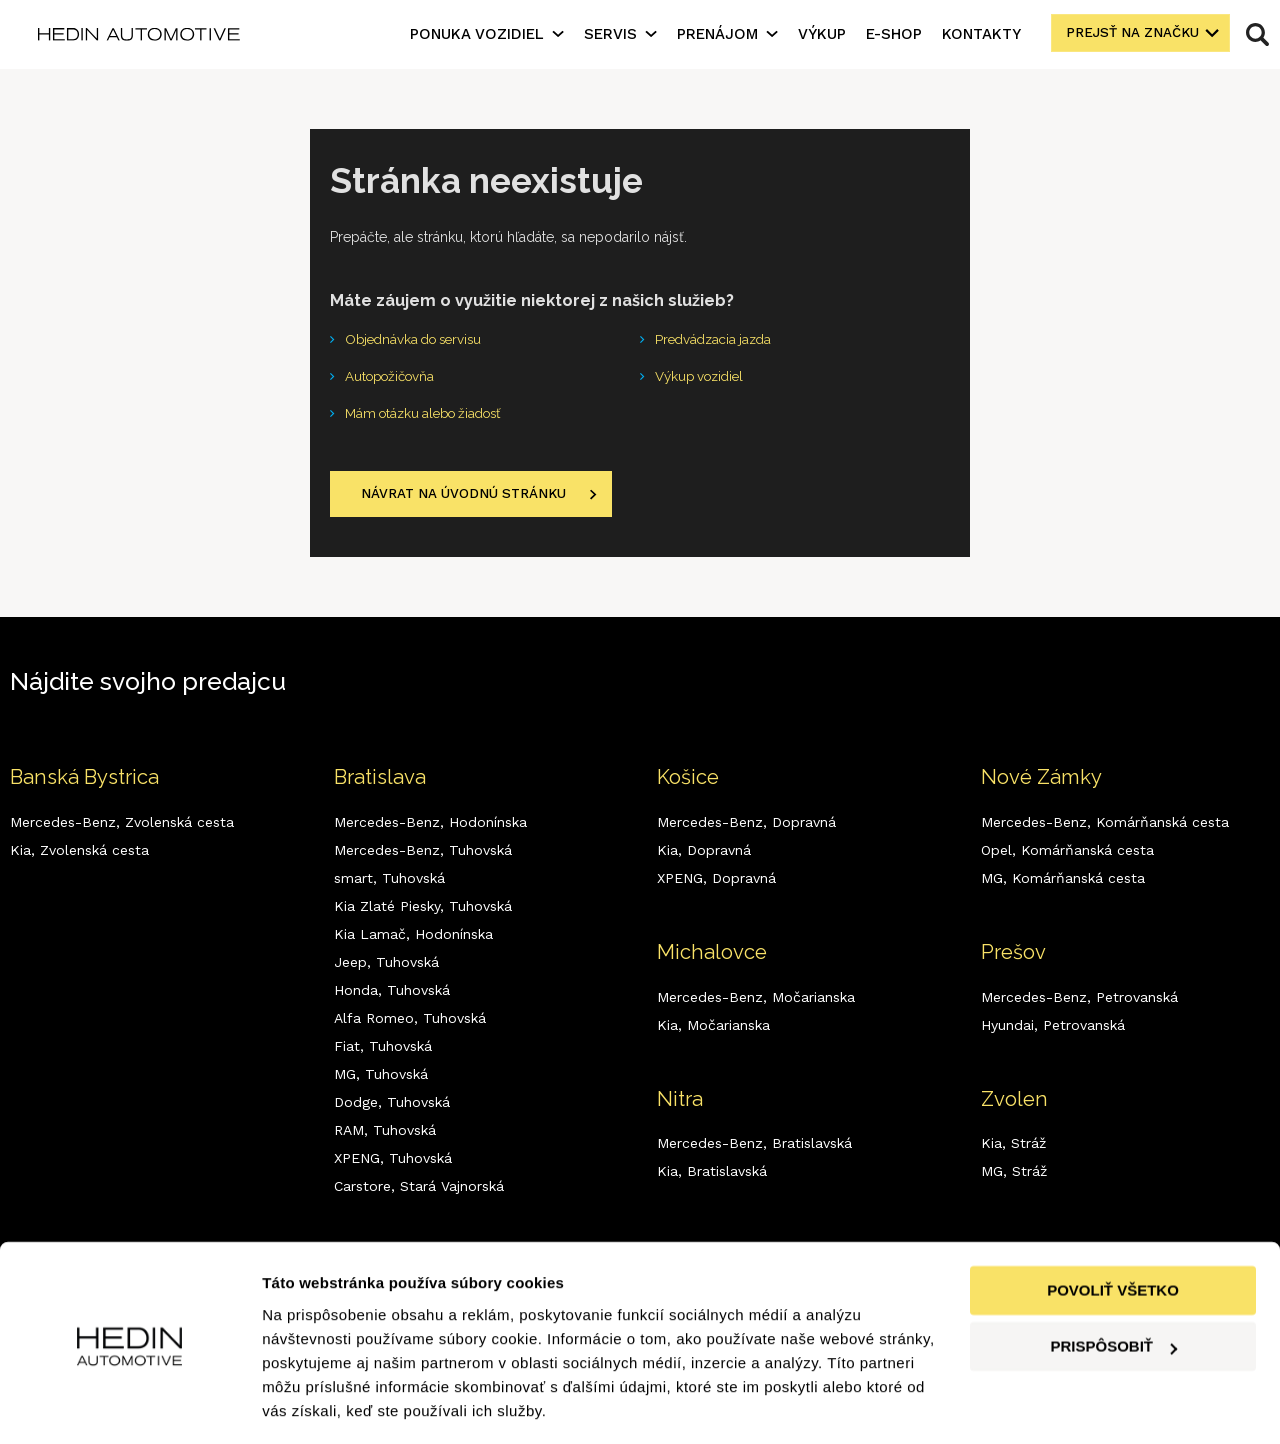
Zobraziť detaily (319, 1404)
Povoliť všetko (1113, 1229)
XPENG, (393, 1162)
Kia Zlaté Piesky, (423, 910)
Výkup (822, 34)
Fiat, (383, 1050)
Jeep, (386, 966)
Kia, (79, 854)
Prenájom (717, 34)
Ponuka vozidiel (477, 34)
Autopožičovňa (393, 378)
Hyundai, (1053, 1029)
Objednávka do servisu (418, 340)
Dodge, (392, 1106)
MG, (381, 1078)
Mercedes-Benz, (122, 826)
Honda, (392, 994)
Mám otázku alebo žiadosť (430, 416)
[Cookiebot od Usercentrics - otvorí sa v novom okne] (129, 1405)
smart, (389, 882)
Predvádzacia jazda (717, 340)
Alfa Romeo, (410, 1022)
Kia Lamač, (413, 938)
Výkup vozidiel (703, 378)
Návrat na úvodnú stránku (467, 498)
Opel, (1067, 854)
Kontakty (981, 34)
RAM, (385, 1134)
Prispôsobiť (1113, 1285)
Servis (610, 34)
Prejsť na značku (1129, 34)
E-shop (894, 34)
